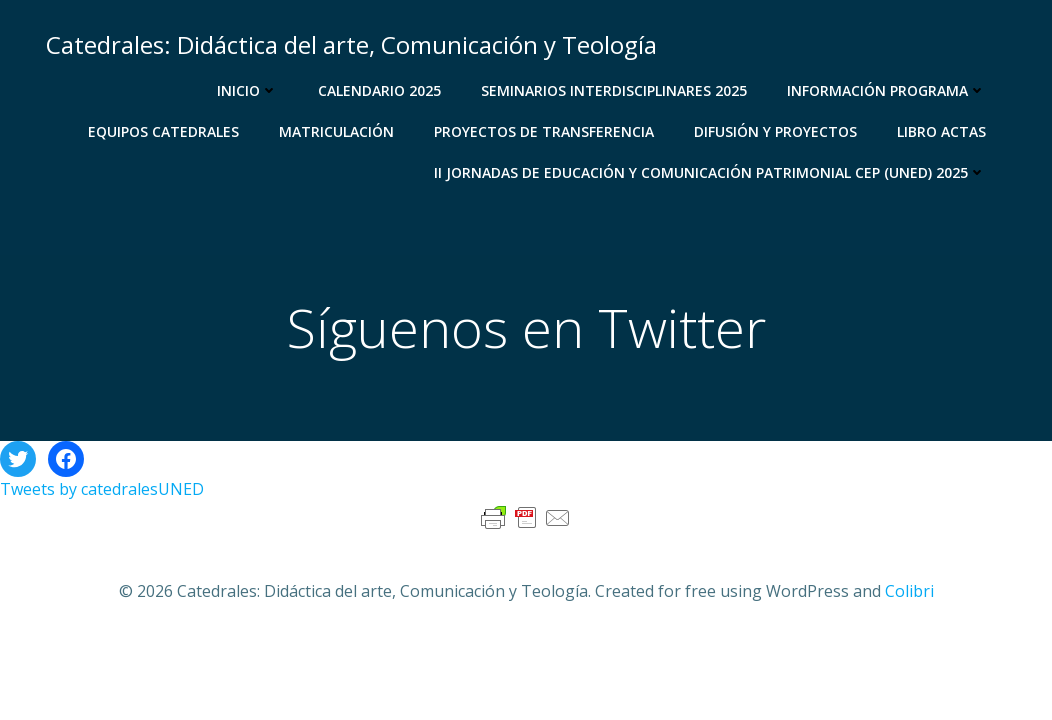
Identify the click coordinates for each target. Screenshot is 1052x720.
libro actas (941, 131)
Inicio (247, 90)
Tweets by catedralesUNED (102, 489)
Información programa (886, 90)
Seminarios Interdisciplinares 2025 (614, 90)
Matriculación (336, 131)
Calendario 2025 (379, 90)
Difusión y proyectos (775, 131)
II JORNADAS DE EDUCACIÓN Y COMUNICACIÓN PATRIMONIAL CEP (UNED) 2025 (710, 172)
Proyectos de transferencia (544, 131)
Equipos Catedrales (163, 131)
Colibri (909, 591)
